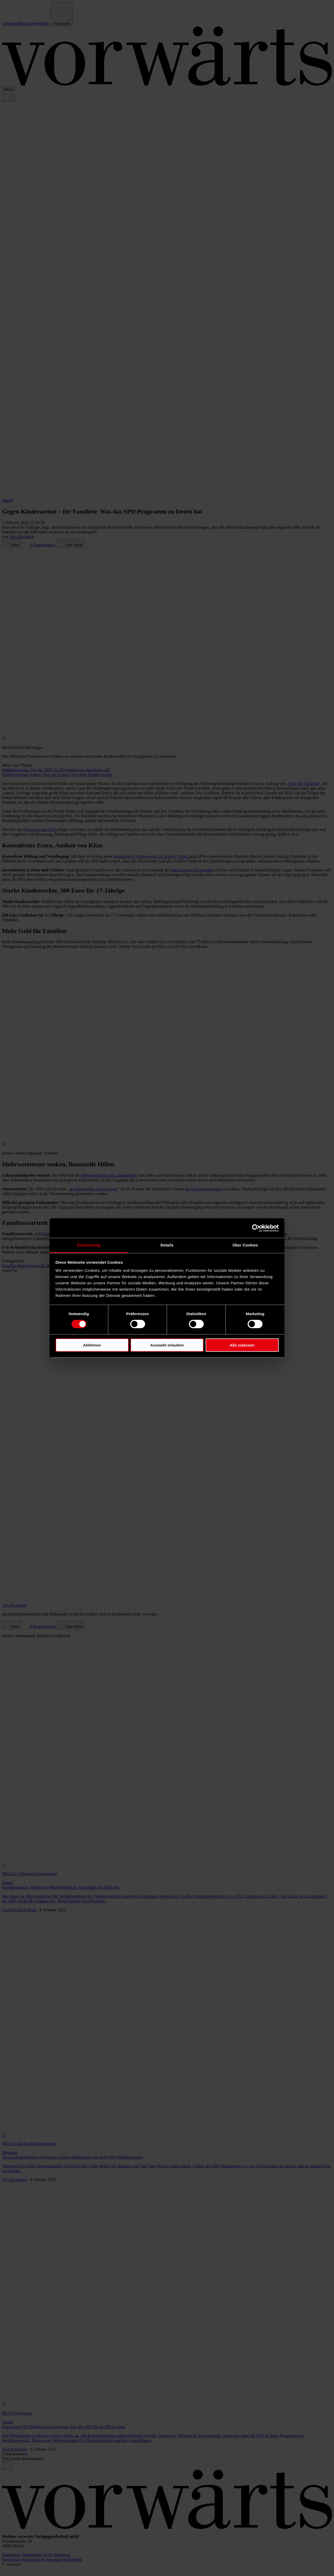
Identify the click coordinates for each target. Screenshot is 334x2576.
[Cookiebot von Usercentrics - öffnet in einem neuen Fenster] (256, 1228)
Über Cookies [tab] (245, 1245)
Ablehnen (92, 1345)
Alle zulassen (242, 1345)
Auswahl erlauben (167, 1345)
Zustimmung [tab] (89, 1245)
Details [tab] (167, 1245)
